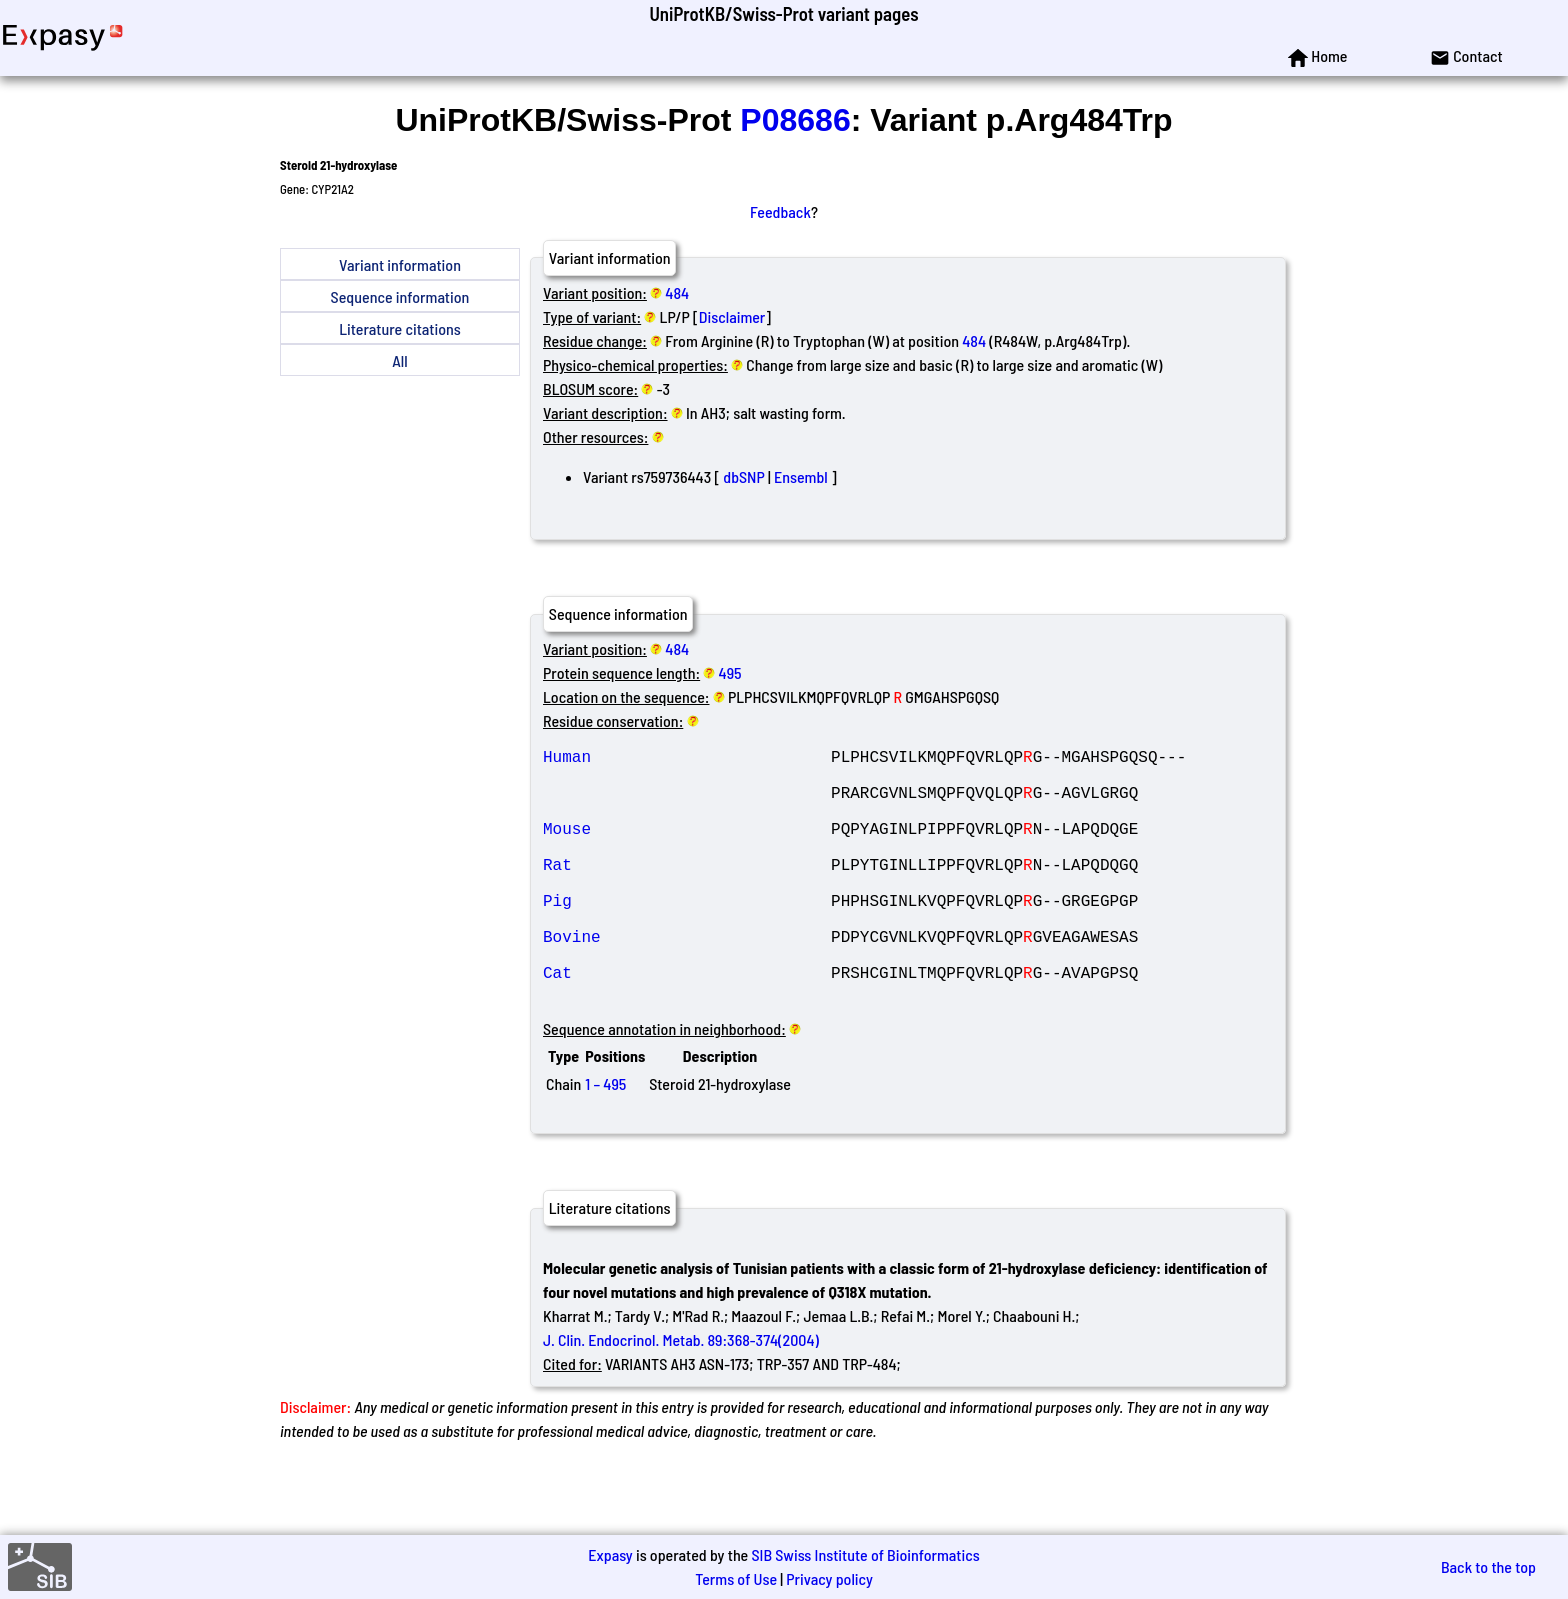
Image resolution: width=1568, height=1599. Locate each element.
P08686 (795, 120)
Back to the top (1488, 1566)
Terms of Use (736, 1578)
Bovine (687, 980)
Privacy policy (829, 1578)
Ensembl (801, 476)
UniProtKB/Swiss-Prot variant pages (783, 13)
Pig (687, 936)
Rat (687, 892)
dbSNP (743, 476)
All (399, 360)
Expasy (610, 1554)
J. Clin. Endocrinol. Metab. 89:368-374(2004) (681, 1395)
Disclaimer (732, 316)
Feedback (780, 211)
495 (730, 672)
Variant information (400, 264)
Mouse (687, 848)
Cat (687, 1024)
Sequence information (400, 296)
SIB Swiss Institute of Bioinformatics (865, 1554)
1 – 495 (605, 1139)
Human (687, 760)
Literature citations (400, 328)
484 (677, 292)
